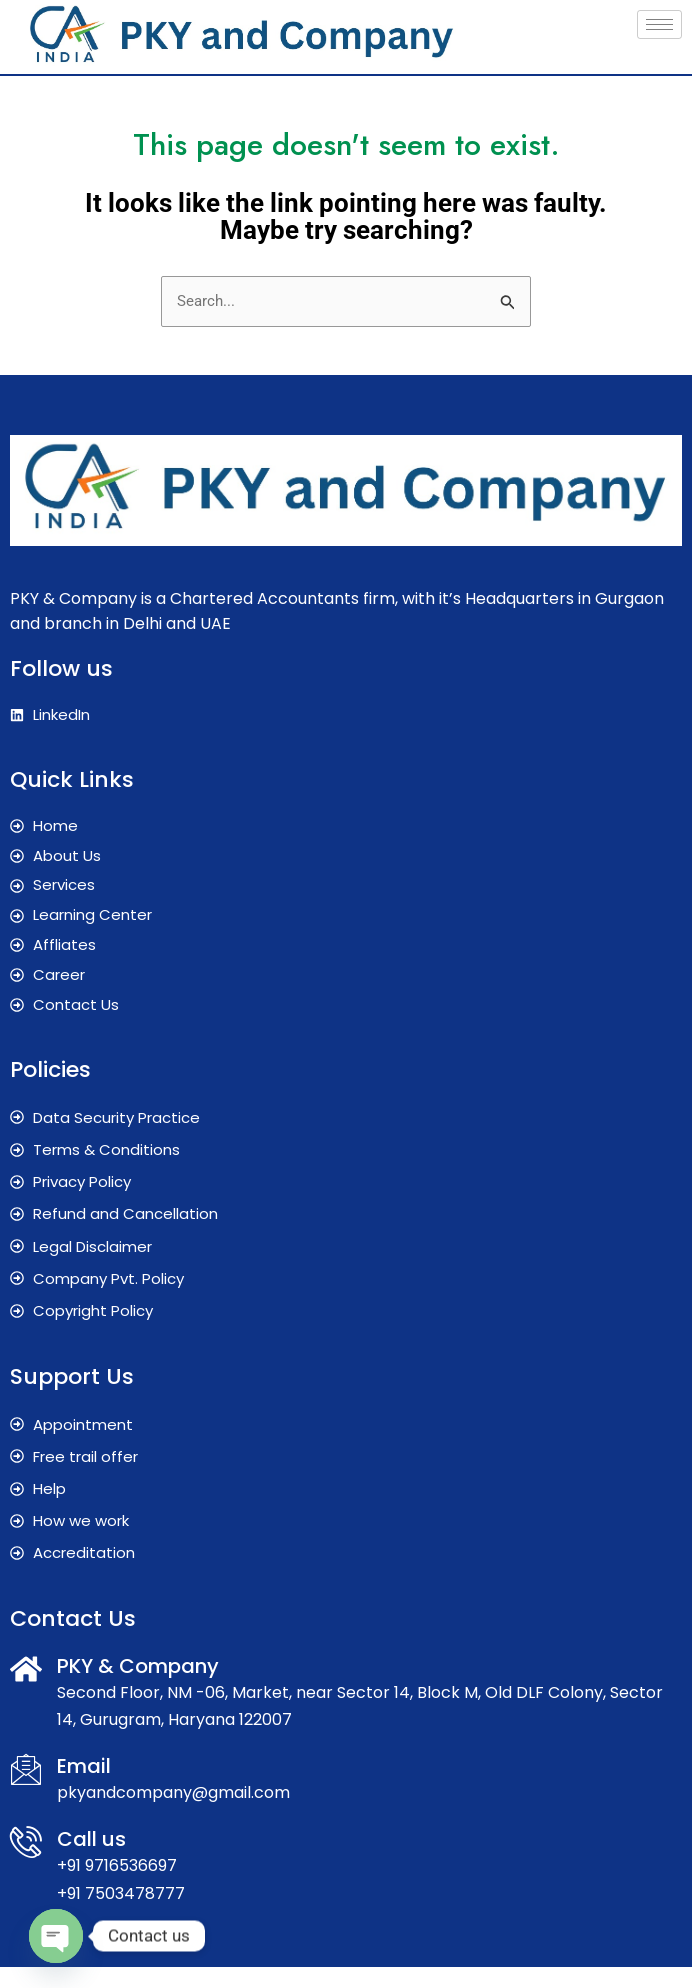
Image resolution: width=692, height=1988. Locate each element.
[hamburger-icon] (659, 24)
